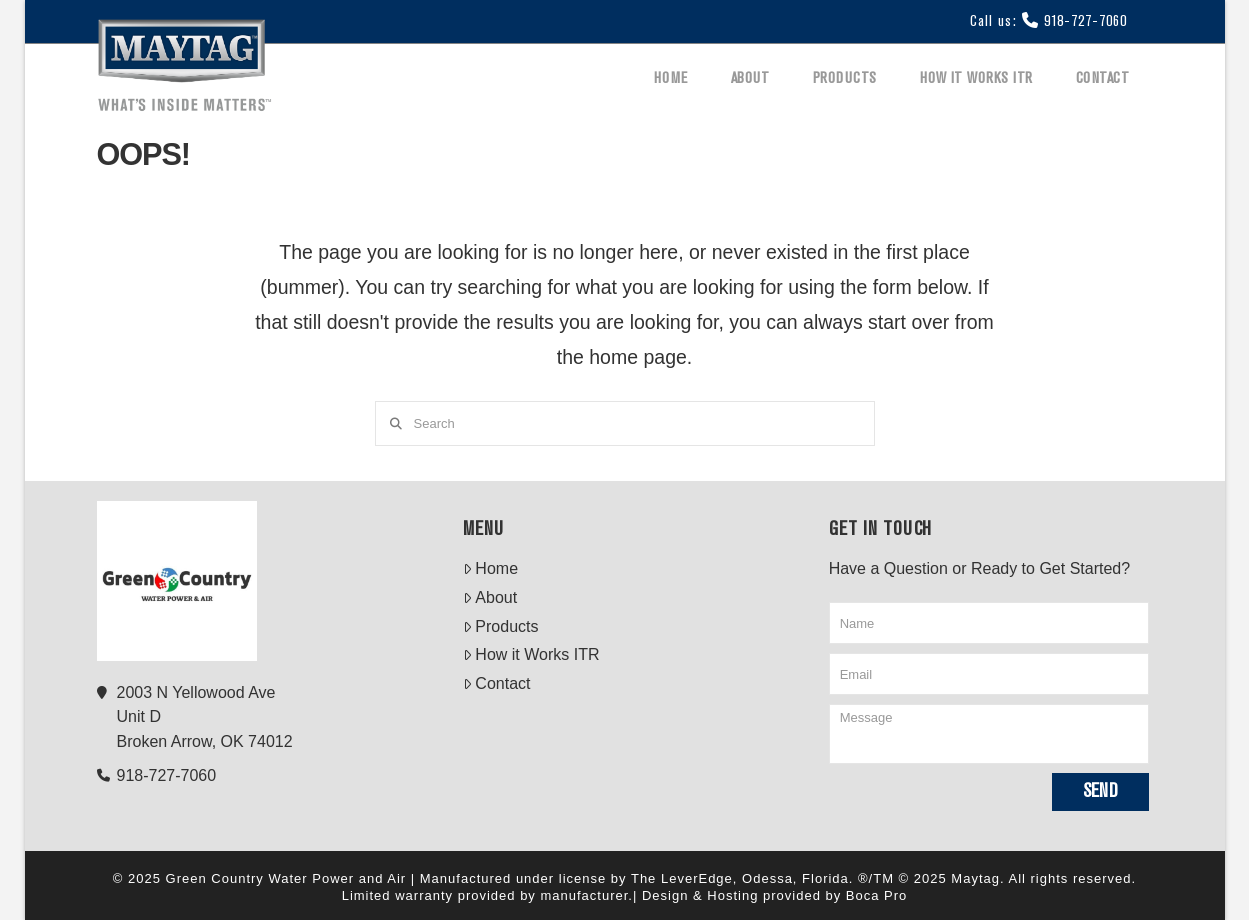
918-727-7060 (1085, 22)
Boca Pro (876, 895)
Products (501, 626)
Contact (497, 683)
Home (490, 568)
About (490, 597)
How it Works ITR (531, 654)
